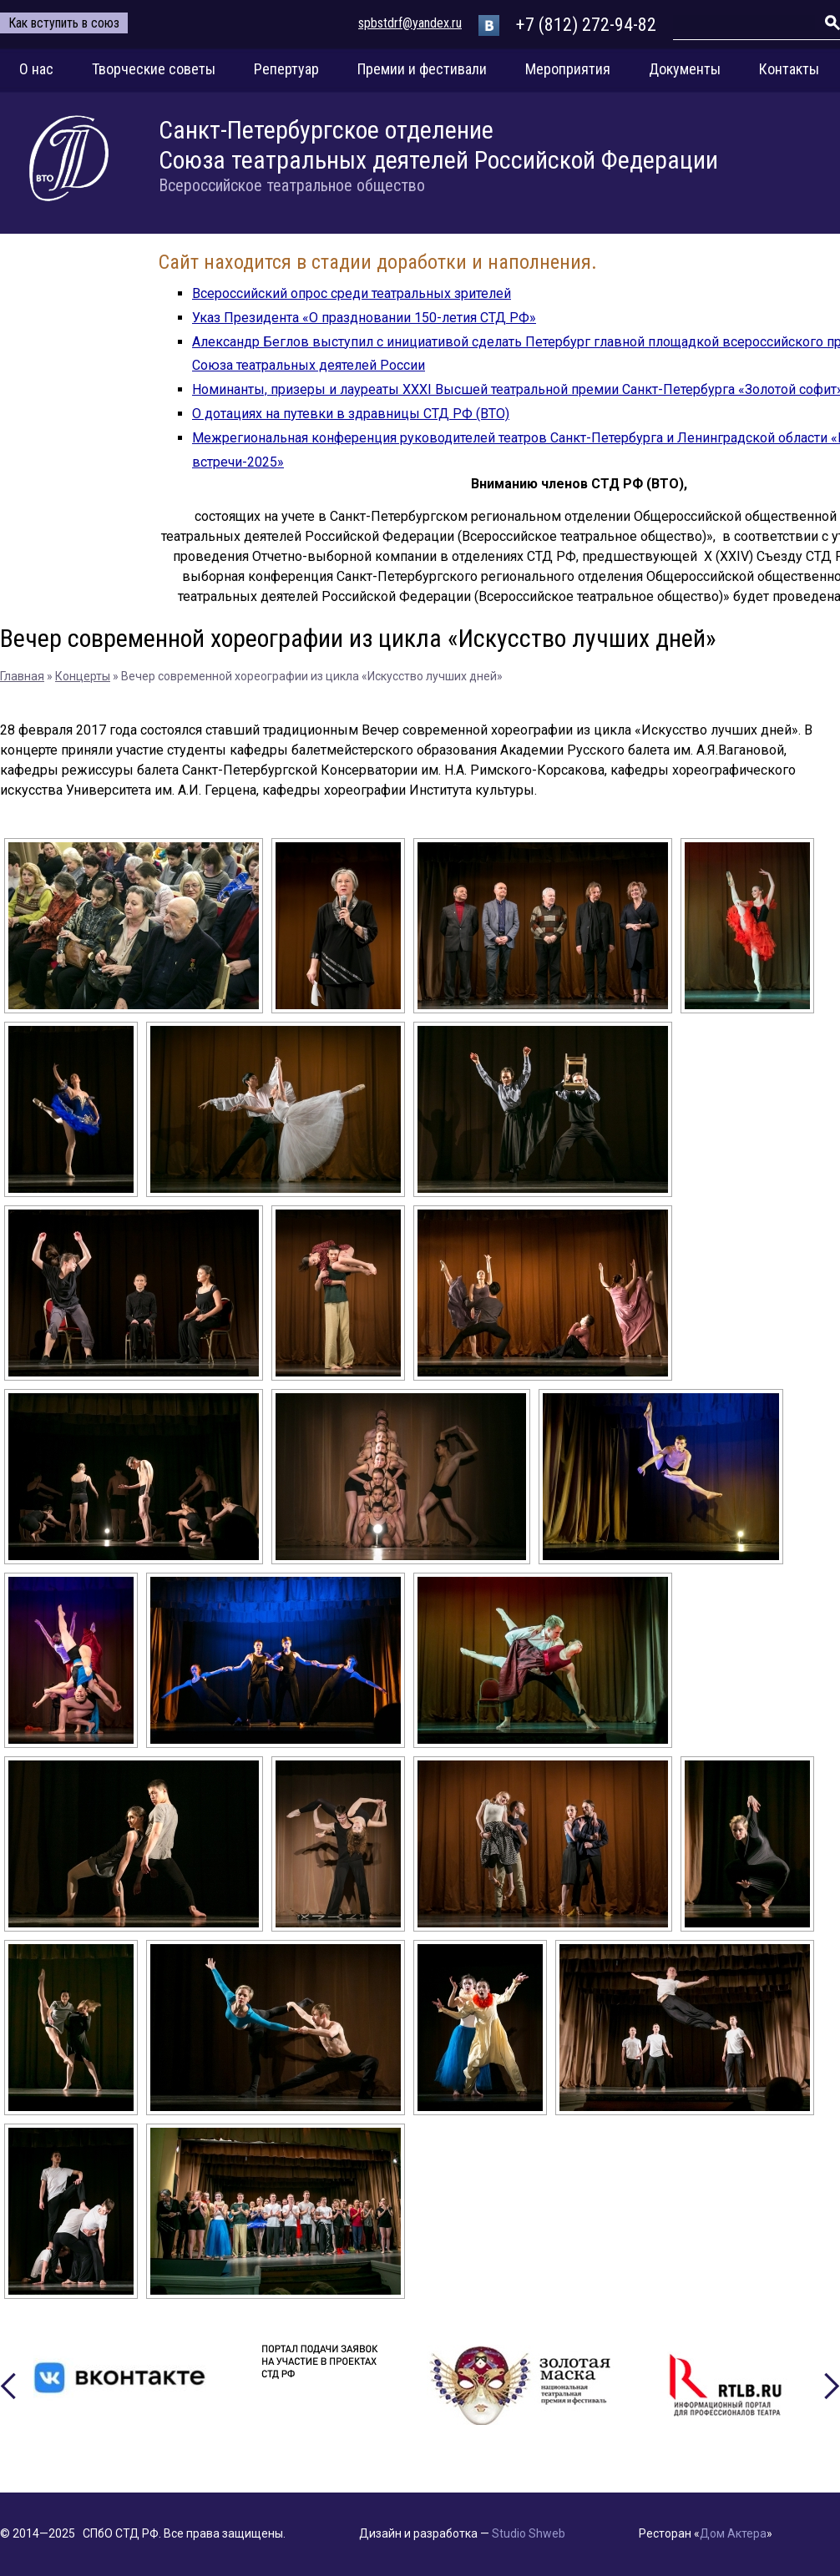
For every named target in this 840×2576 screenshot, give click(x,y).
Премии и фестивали (422, 69)
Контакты (789, 69)
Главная (22, 676)
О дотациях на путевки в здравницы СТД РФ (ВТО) (350, 414)
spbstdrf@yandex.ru (410, 23)
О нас (36, 69)
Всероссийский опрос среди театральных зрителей (351, 293)
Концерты (82, 676)
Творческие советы (153, 69)
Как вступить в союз (63, 23)
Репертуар (286, 69)
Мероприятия (567, 69)
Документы (685, 69)
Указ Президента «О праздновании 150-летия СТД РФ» (364, 318)
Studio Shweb (528, 2533)
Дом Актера (733, 2533)
